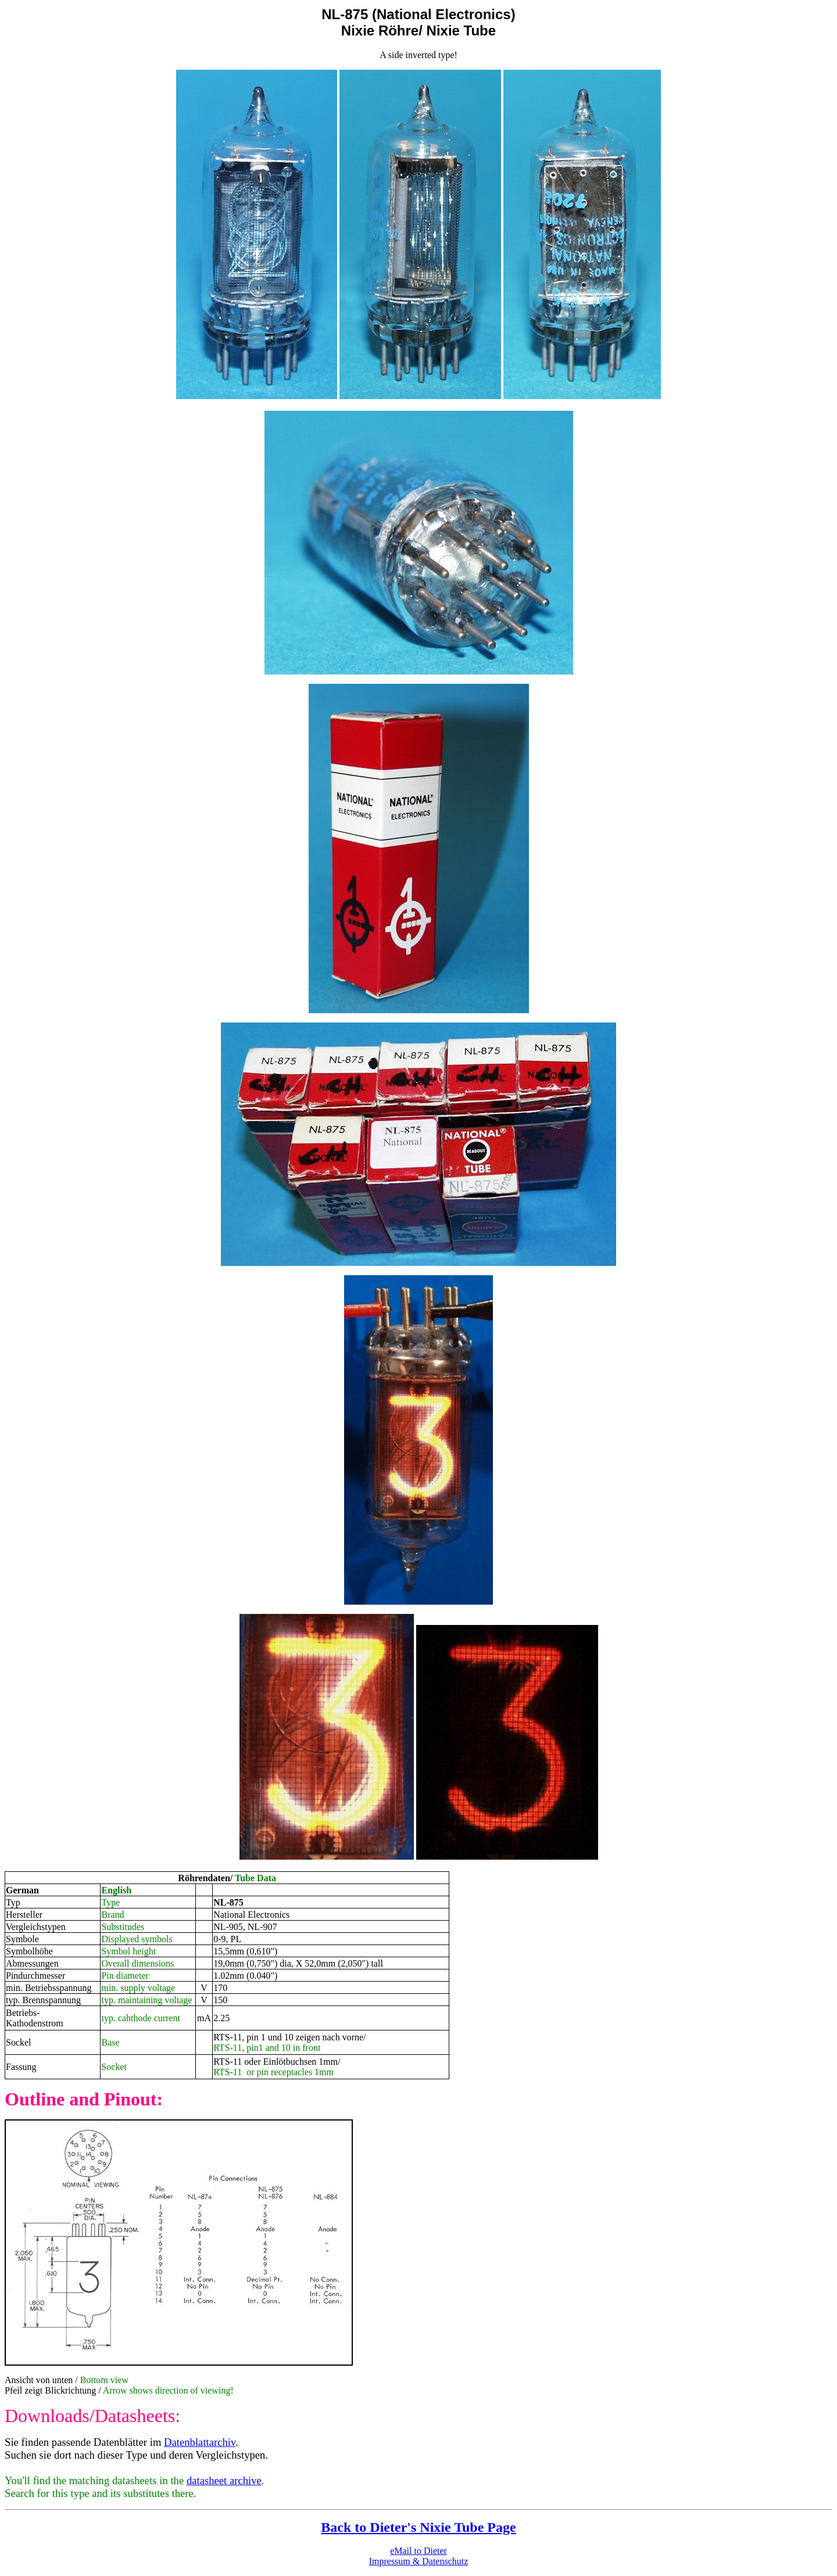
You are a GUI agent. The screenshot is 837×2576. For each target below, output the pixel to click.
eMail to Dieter (418, 2551)
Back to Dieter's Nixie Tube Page (418, 2527)
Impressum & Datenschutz (418, 2561)
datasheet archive (224, 2480)
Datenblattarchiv (199, 2442)
